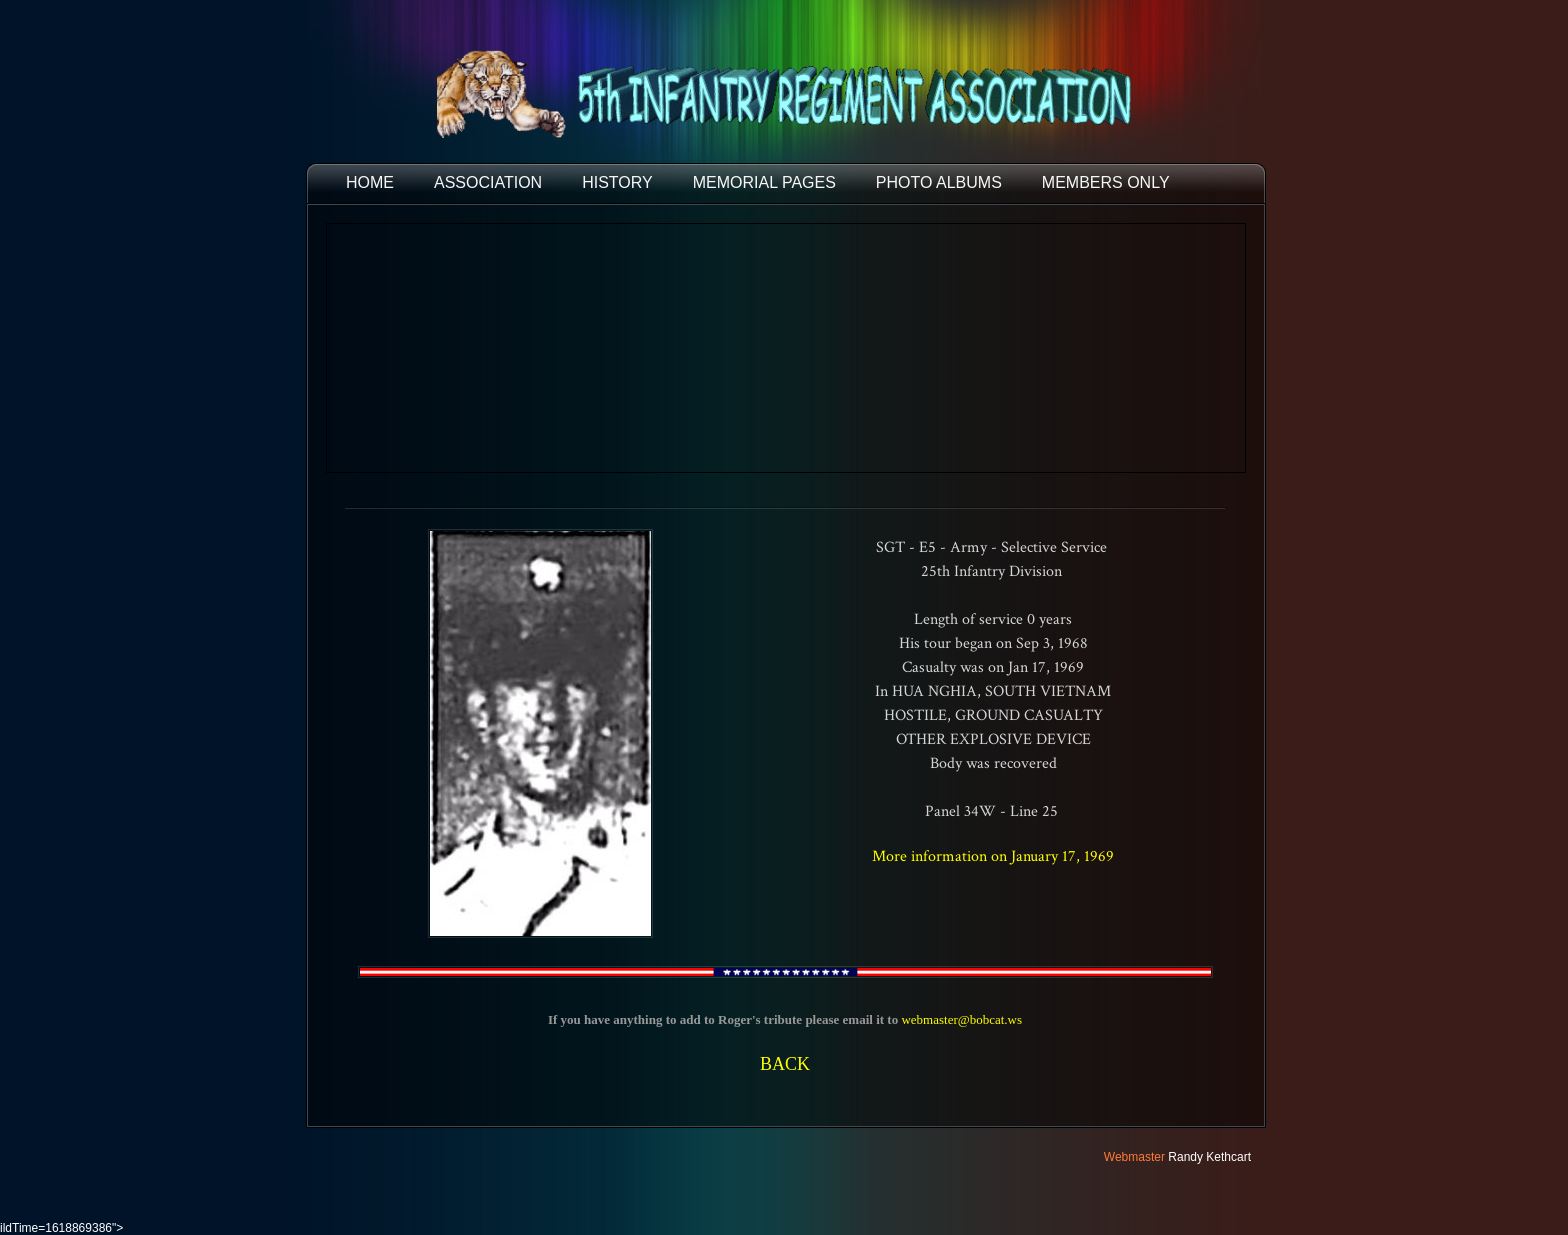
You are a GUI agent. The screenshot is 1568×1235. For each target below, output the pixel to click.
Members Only (1106, 182)
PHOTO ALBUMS (939, 182)
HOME (370, 182)
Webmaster (1134, 1157)
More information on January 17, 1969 (993, 856)
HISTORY (617, 182)
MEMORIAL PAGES (764, 182)
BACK (785, 1064)
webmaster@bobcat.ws (961, 1019)
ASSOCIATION (488, 182)
